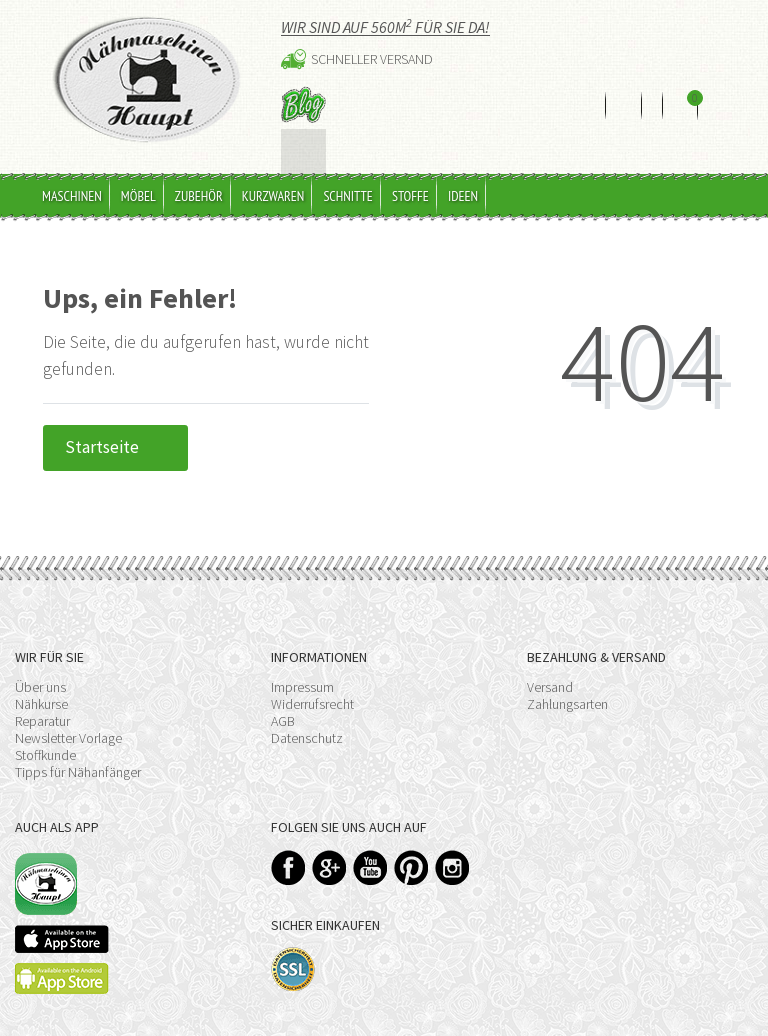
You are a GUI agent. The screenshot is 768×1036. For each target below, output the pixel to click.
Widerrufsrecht (312, 683)
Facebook (288, 845)
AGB (283, 700)
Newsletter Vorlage (68, 717)
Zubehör (199, 175)
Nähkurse (41, 683)
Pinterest (411, 845)
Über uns (40, 666)
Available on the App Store (62, 917)
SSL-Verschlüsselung (293, 947)
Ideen (463, 175)
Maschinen (72, 175)
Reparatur (42, 700)
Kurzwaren (273, 175)
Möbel (138, 175)
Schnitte (348, 175)
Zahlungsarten (567, 683)
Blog (303, 104)
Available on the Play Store (62, 956)
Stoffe (410, 175)
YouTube (370, 845)
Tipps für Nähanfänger (78, 751)
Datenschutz (307, 717)
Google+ (329, 845)
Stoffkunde (45, 734)
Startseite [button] (115, 426)
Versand (550, 666)
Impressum (302, 666)
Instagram (452, 845)
